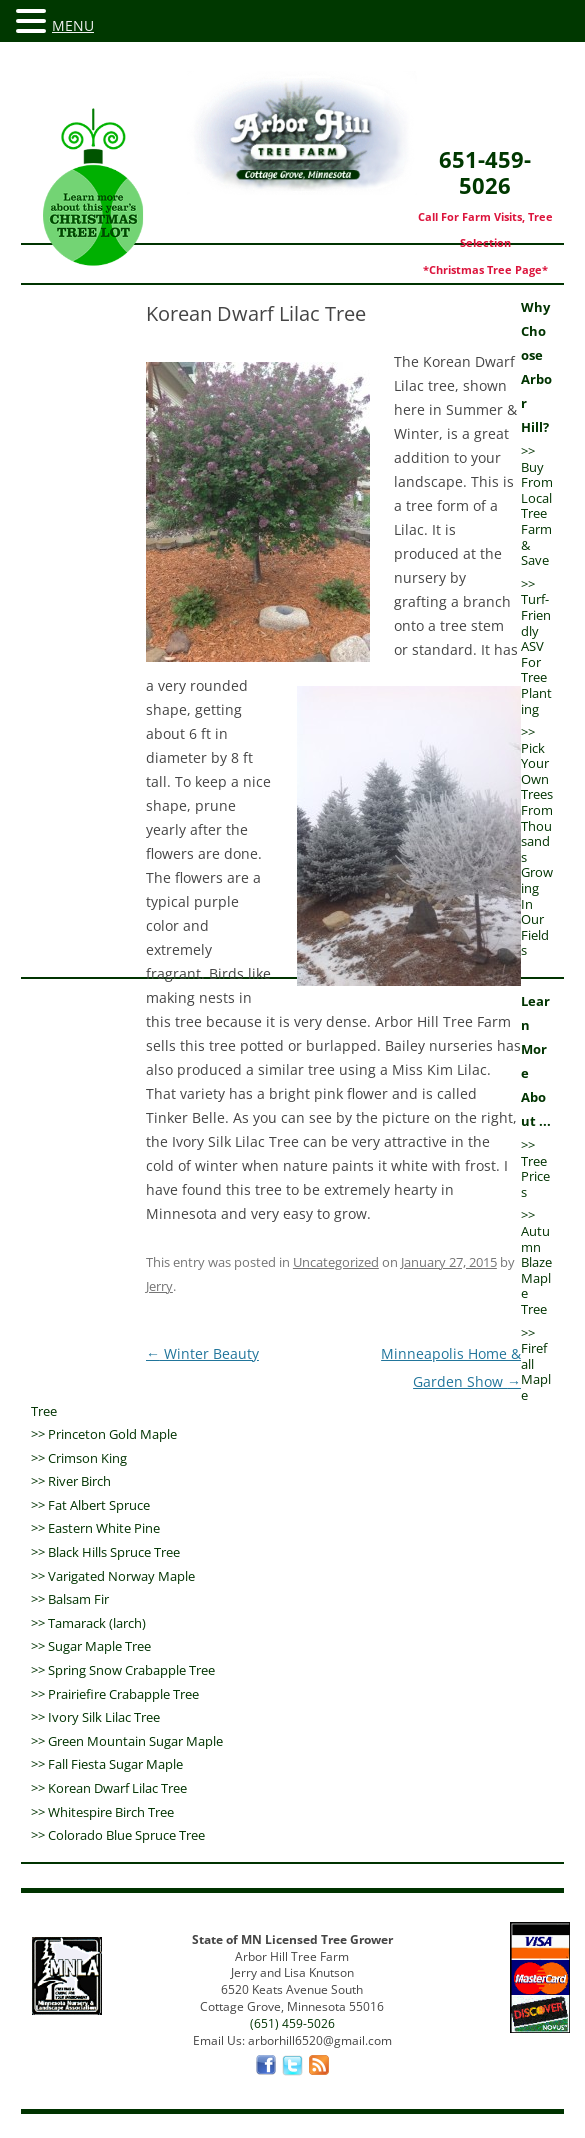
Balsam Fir (78, 1599)
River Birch (79, 1481)
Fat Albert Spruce (99, 1505)
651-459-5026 (485, 197)
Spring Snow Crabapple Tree (131, 1670)
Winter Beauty (202, 1353)
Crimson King (87, 1458)
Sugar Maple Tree (99, 1646)
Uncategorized (336, 1262)
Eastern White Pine (104, 1528)
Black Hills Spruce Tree (114, 1552)
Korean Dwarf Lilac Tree (117, 1788)
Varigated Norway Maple (121, 1576)
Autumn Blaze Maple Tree (536, 1270)
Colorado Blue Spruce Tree (126, 1835)
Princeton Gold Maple (112, 1434)
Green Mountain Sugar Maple (135, 1741)
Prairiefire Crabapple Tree (123, 1694)
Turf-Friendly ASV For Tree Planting (536, 653)
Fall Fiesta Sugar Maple (115, 1764)
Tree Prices (535, 1176)
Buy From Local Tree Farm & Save (537, 514)
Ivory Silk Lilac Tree (104, 1717)
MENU (73, 25)
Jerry (159, 1286)
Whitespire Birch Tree (111, 1812)
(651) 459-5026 (292, 2023)
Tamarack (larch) (97, 1623)
